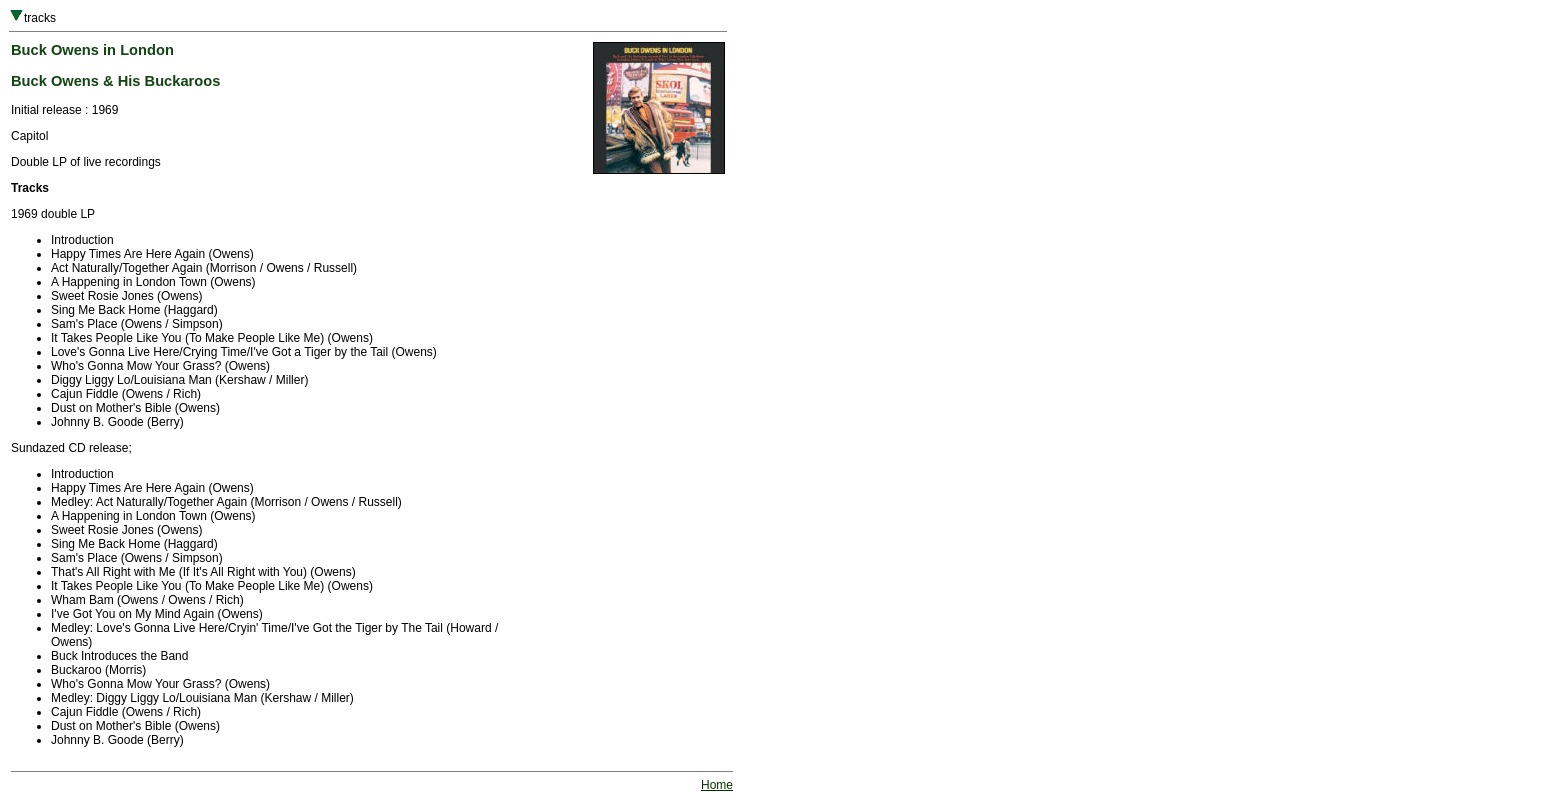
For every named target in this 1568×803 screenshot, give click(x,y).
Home (717, 785)
